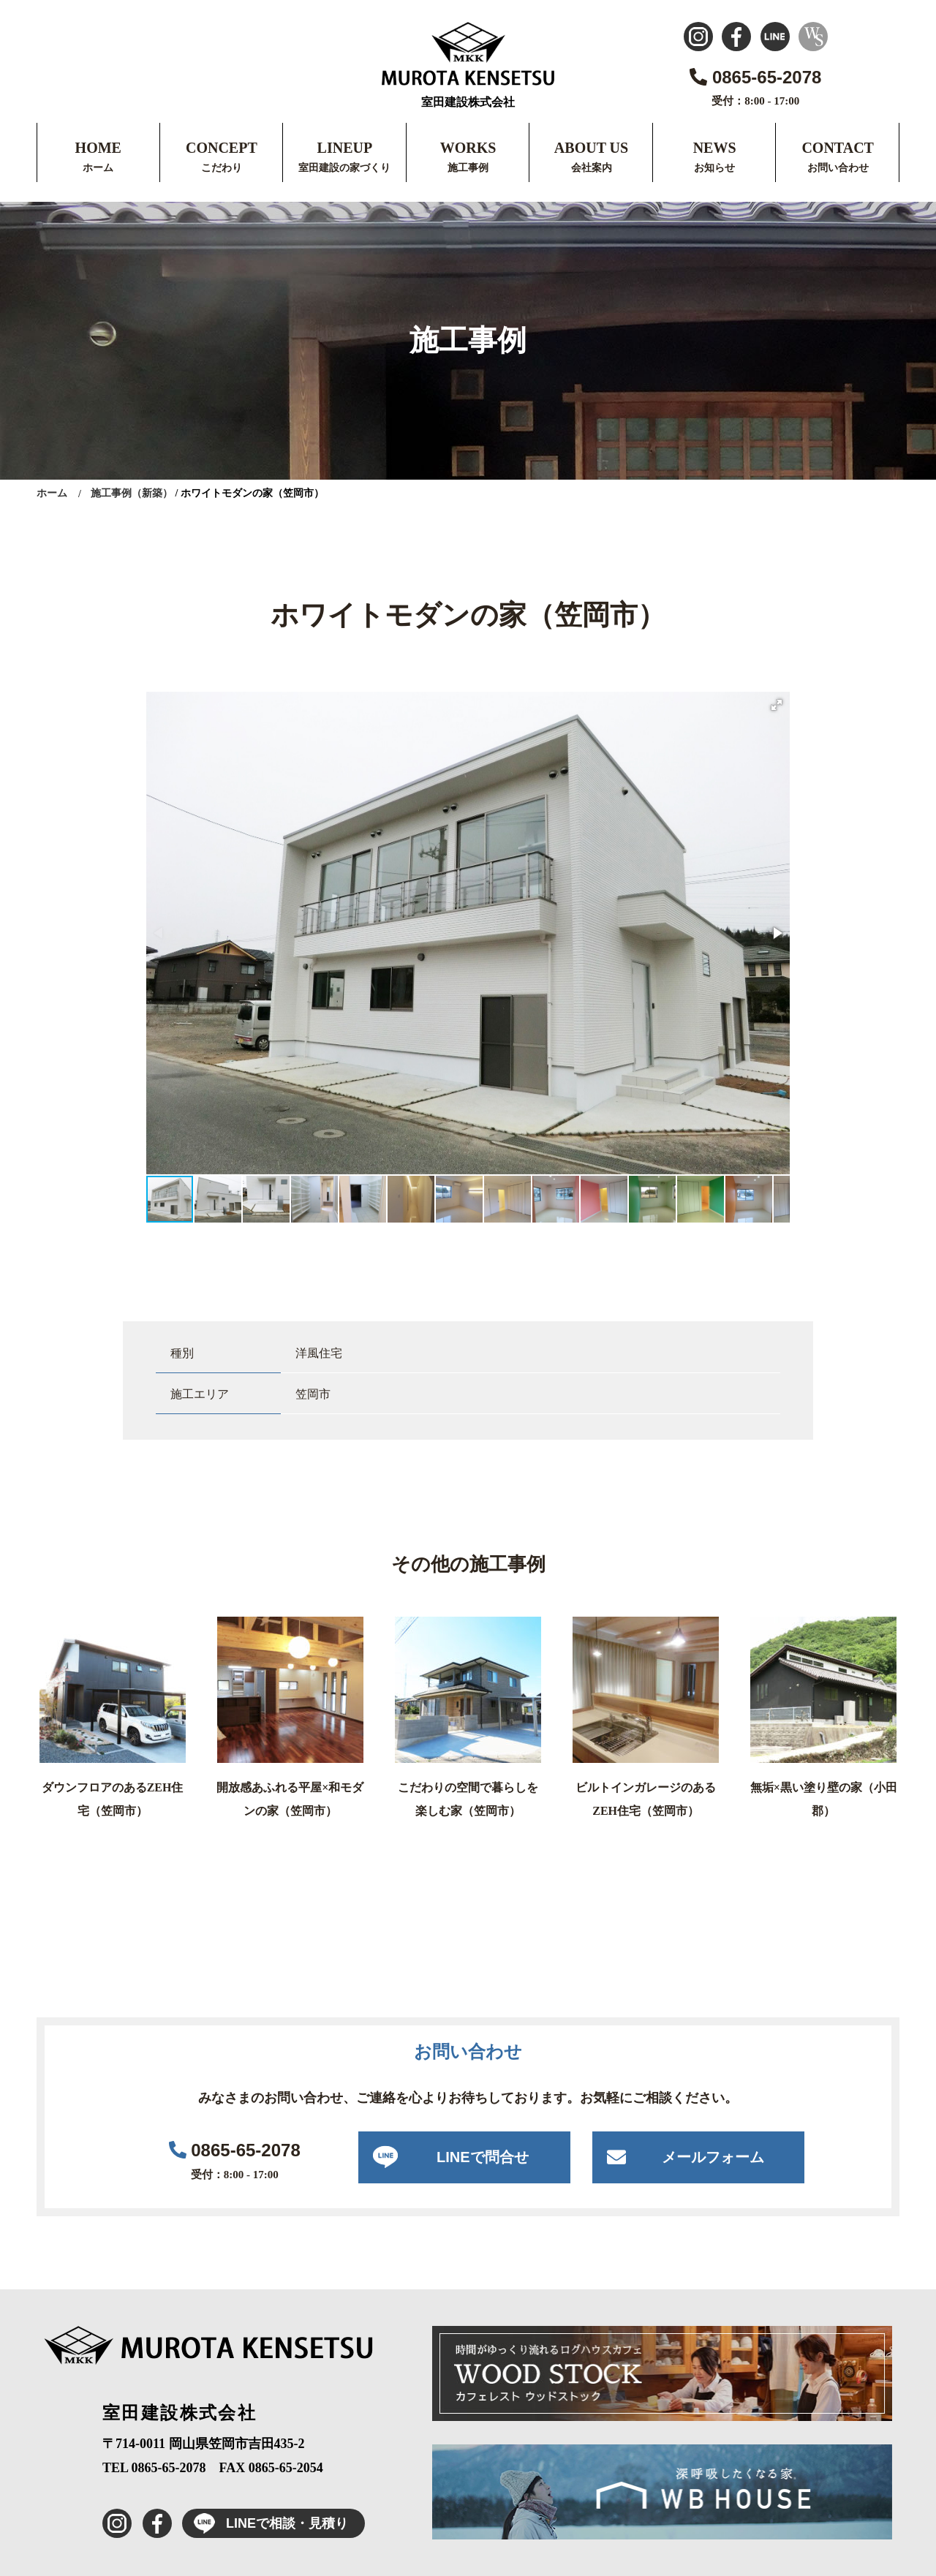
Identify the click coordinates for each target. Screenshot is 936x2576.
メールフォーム (713, 2157)
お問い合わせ (838, 167)
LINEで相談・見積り (265, 2523)
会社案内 (591, 167)
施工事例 (468, 167)
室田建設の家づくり (344, 167)
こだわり (221, 167)
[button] (776, 705)
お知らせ (714, 167)
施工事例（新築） (132, 493)
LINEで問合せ (483, 2157)
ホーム (98, 167)
